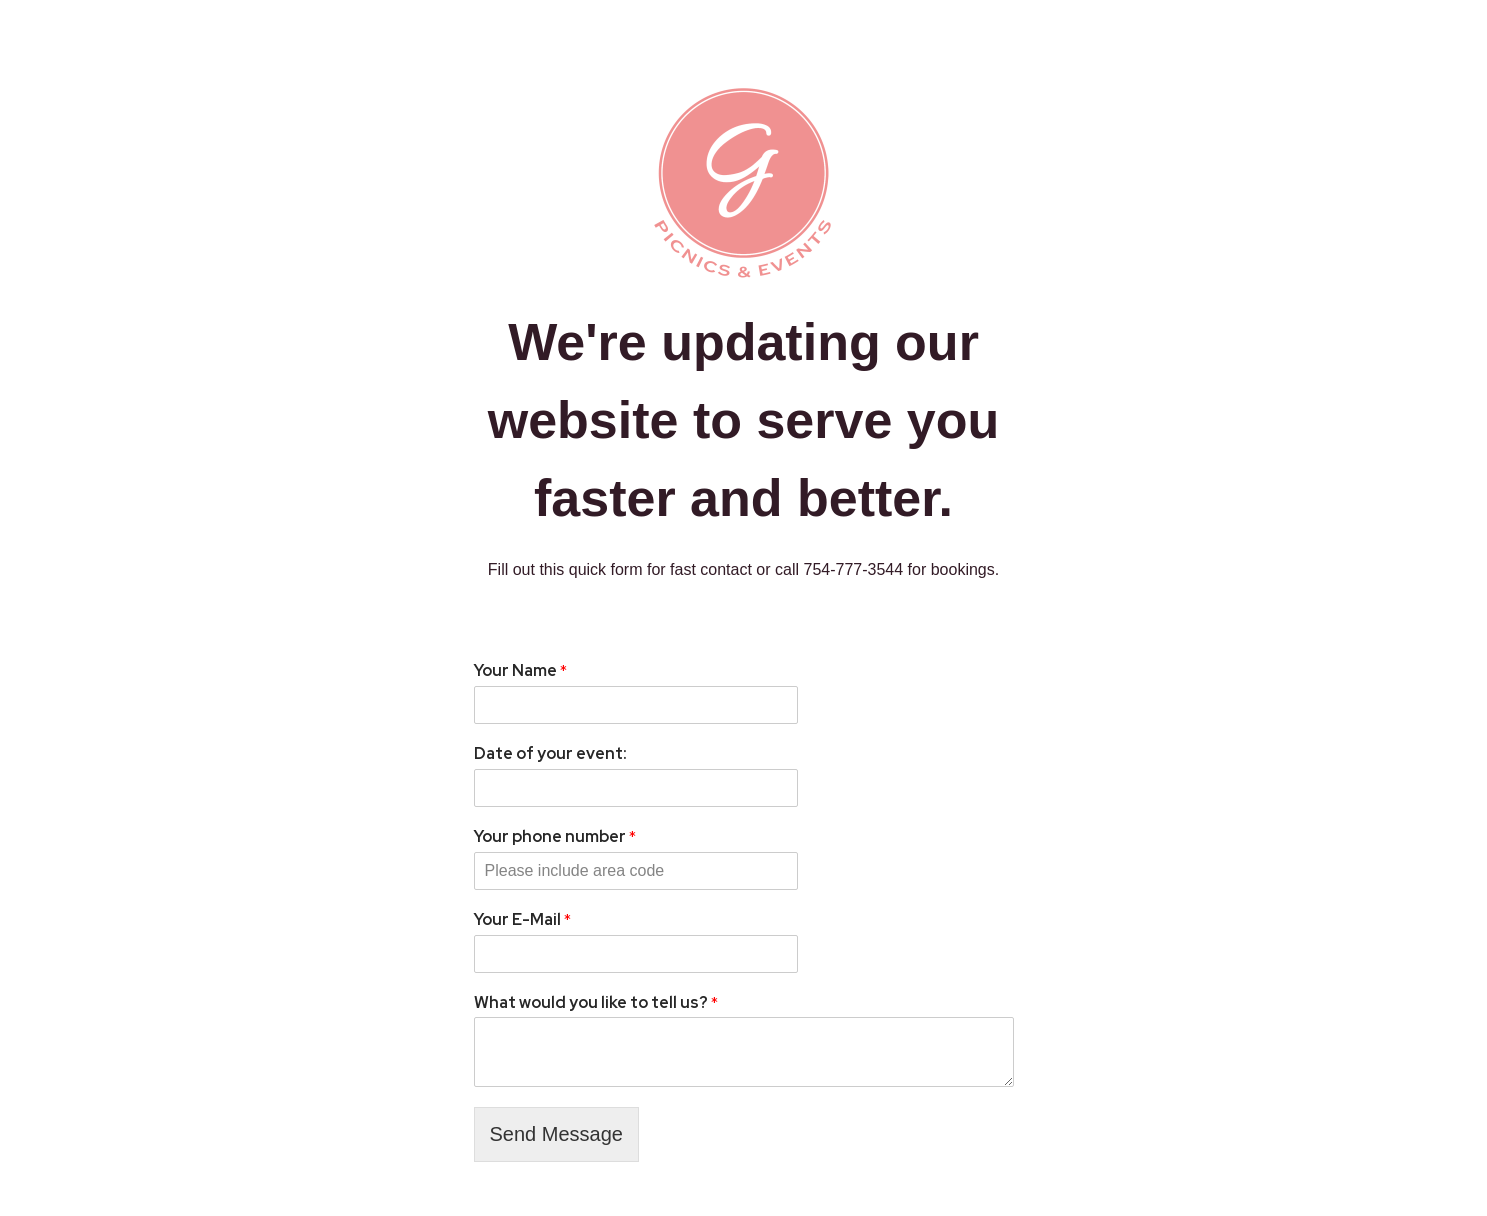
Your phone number (555, 837)
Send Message (556, 1134)
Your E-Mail (522, 920)
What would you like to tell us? (596, 1003)
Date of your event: (550, 754)
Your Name (520, 671)
